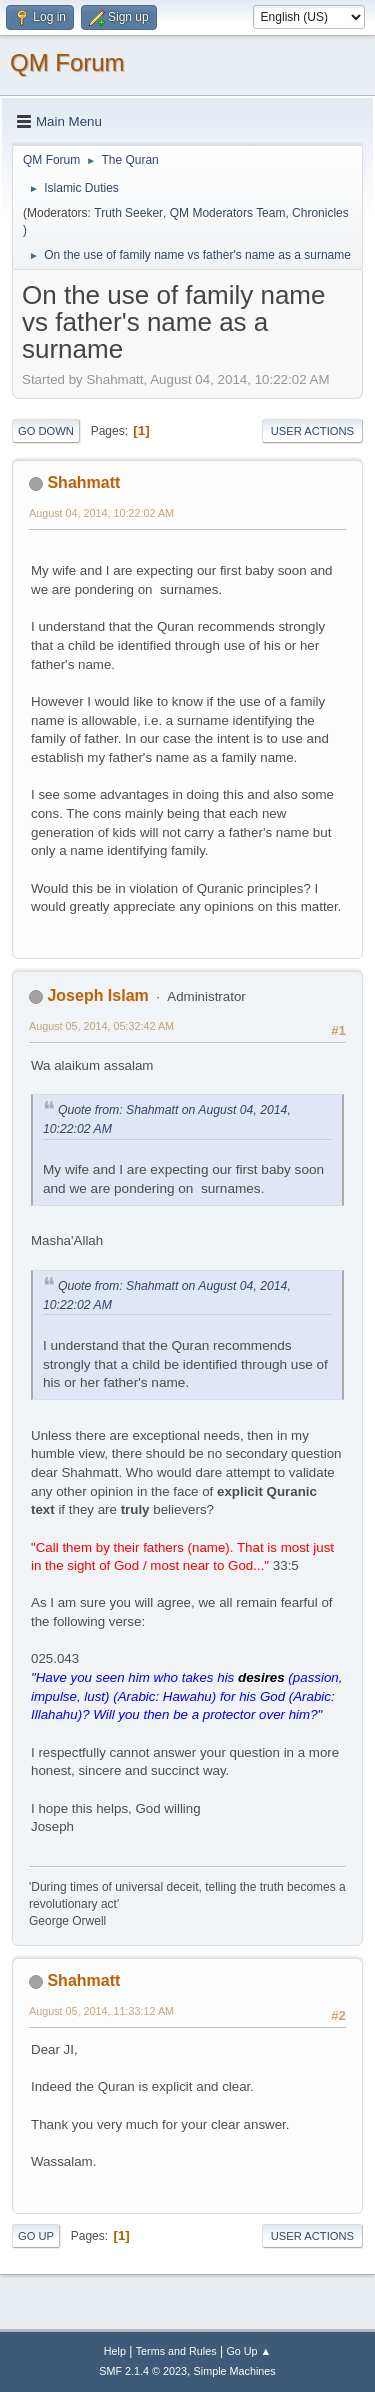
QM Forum (67, 62)
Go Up (36, 2236)
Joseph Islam (97, 995)
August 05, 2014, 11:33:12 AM (101, 2011)
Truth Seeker (128, 213)
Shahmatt (83, 482)
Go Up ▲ (248, 2351)
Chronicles (320, 213)
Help (115, 2351)
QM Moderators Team (228, 213)
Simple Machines (235, 2371)
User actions (312, 431)
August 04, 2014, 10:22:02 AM (101, 513)
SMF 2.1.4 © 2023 (143, 2371)
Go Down (46, 431)
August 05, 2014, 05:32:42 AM (101, 1026)
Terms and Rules (176, 2351)
